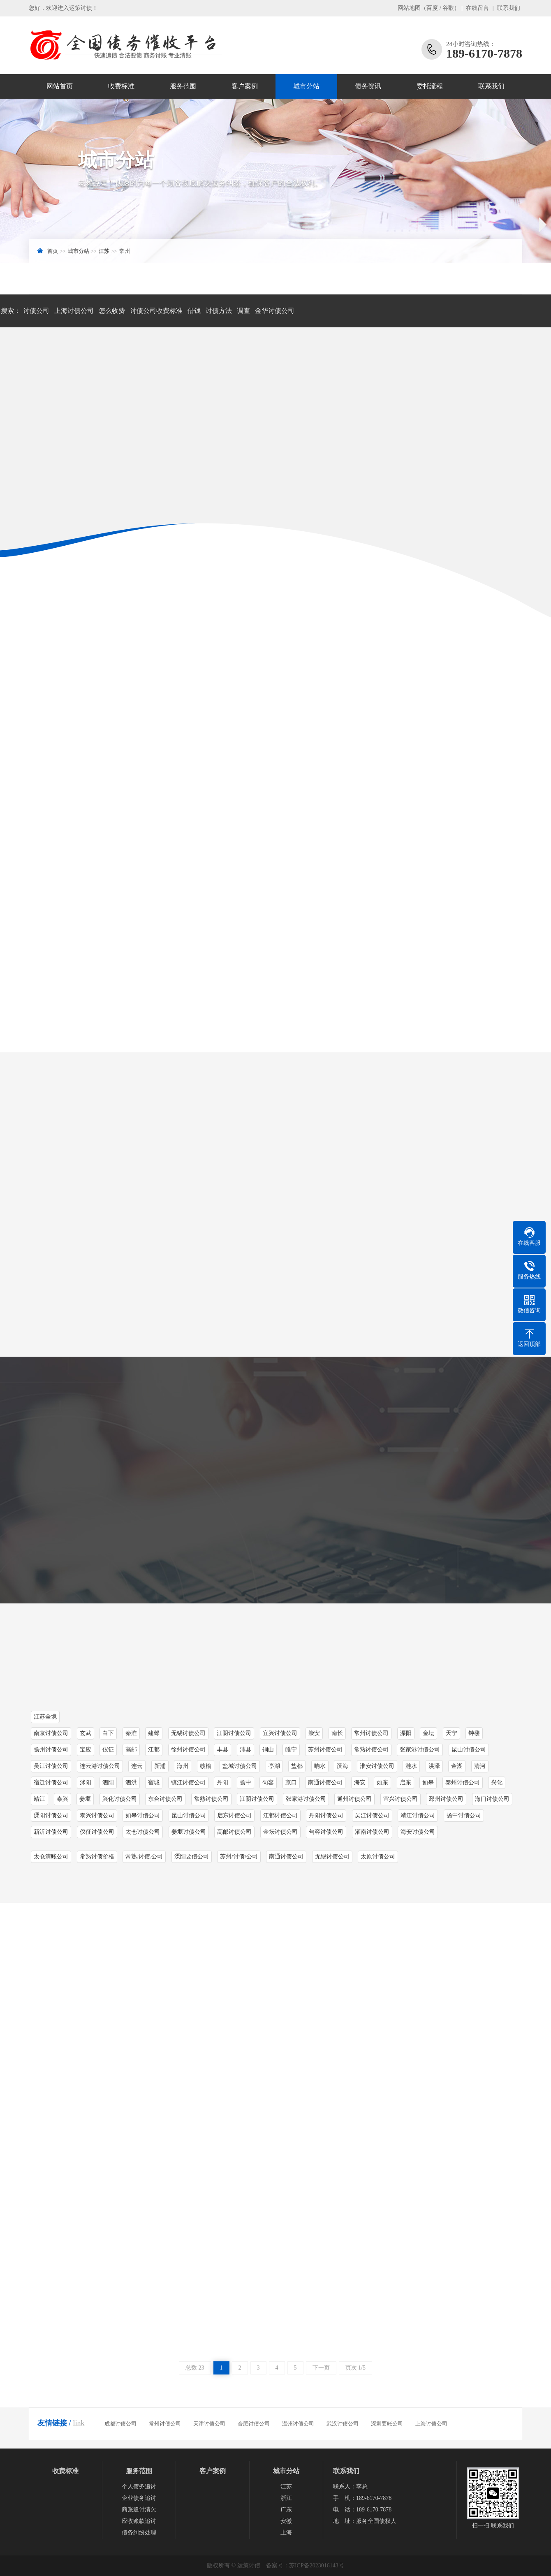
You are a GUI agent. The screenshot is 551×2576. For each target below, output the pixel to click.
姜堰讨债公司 (188, 1832)
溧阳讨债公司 (51, 1815)
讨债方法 (219, 310)
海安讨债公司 (418, 1832)
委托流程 (430, 86)
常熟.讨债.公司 (144, 1856)
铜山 (268, 1750)
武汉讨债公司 (342, 2424)
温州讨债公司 (298, 2424)
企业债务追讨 (139, 2498)
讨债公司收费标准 (156, 310)
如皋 (428, 1782)
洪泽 (434, 1766)
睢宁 (291, 1750)
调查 (243, 310)
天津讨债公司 (209, 2424)
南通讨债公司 (325, 1782)
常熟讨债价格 (97, 1856)
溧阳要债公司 (191, 1856)
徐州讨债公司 (188, 1750)
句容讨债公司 (326, 1832)
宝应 (85, 1750)
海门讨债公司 (492, 1799)
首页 (52, 251)
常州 (124, 251)
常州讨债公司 (165, 2424)
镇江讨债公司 (188, 1782)
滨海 (342, 1766)
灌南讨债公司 (372, 1832)
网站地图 (409, 8)
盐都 (297, 1766)
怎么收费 (112, 310)
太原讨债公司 (378, 1856)
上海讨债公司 (74, 310)
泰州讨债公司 (462, 1782)
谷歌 (448, 8)
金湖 (457, 1766)
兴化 (496, 1782)
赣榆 (205, 1766)
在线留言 (477, 8)
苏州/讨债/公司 (239, 1856)
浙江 (286, 2498)
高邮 (131, 1750)
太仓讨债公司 (142, 1832)
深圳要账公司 (387, 2424)
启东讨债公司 (234, 1815)
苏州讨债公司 (325, 1750)
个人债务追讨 (139, 2486)
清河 (480, 1766)
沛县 (245, 1750)
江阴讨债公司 (257, 1799)
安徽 (286, 2521)
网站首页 (59, 86)
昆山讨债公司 (468, 1750)
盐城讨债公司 (239, 1766)
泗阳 (108, 1782)
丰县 (222, 1750)
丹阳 (222, 1782)
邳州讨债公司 (446, 1799)
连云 (137, 1766)
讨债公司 (36, 310)
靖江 (39, 1799)
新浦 (160, 1766)
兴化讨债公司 (119, 1799)
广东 (286, 2510)
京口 (291, 1782)
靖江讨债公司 (418, 1815)
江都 (154, 1750)
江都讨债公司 (280, 1815)
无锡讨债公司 (332, 1856)
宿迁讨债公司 (51, 1782)
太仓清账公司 (51, 1856)
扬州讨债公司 (51, 1750)
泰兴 (62, 1799)
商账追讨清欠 (139, 2510)
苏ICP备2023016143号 (316, 2565)
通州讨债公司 (354, 1799)
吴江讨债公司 (51, 1766)
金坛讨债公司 (280, 1832)
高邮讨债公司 (234, 1832)
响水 (320, 1766)
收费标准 (121, 86)
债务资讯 (368, 86)
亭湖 (274, 1766)
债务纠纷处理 (139, 2533)
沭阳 (85, 1782)
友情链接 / (54, 2423)
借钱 (194, 310)
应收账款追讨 (139, 2521)
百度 (432, 8)
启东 (405, 1782)
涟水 (411, 1766)
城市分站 (306, 86)
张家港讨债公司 (420, 1750)
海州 (182, 1766)
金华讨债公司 (274, 310)
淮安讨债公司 (377, 1766)
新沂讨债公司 (51, 1832)
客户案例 (245, 86)
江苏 (104, 251)
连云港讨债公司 (100, 1766)
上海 (286, 2533)
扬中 (245, 1782)
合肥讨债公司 (254, 2424)
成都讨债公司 (120, 2424)
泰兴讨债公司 (97, 1815)
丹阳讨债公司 (326, 1815)
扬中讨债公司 (464, 1815)
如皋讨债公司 (142, 1815)
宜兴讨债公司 (400, 1799)
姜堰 (85, 1799)
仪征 (108, 1750)
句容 (268, 1782)
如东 (382, 1782)
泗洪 (131, 1782)
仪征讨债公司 (97, 1832)
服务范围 (183, 86)
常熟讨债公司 (371, 1750)
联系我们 (508, 8)
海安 (360, 1782)
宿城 (154, 1782)
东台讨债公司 (165, 1799)
